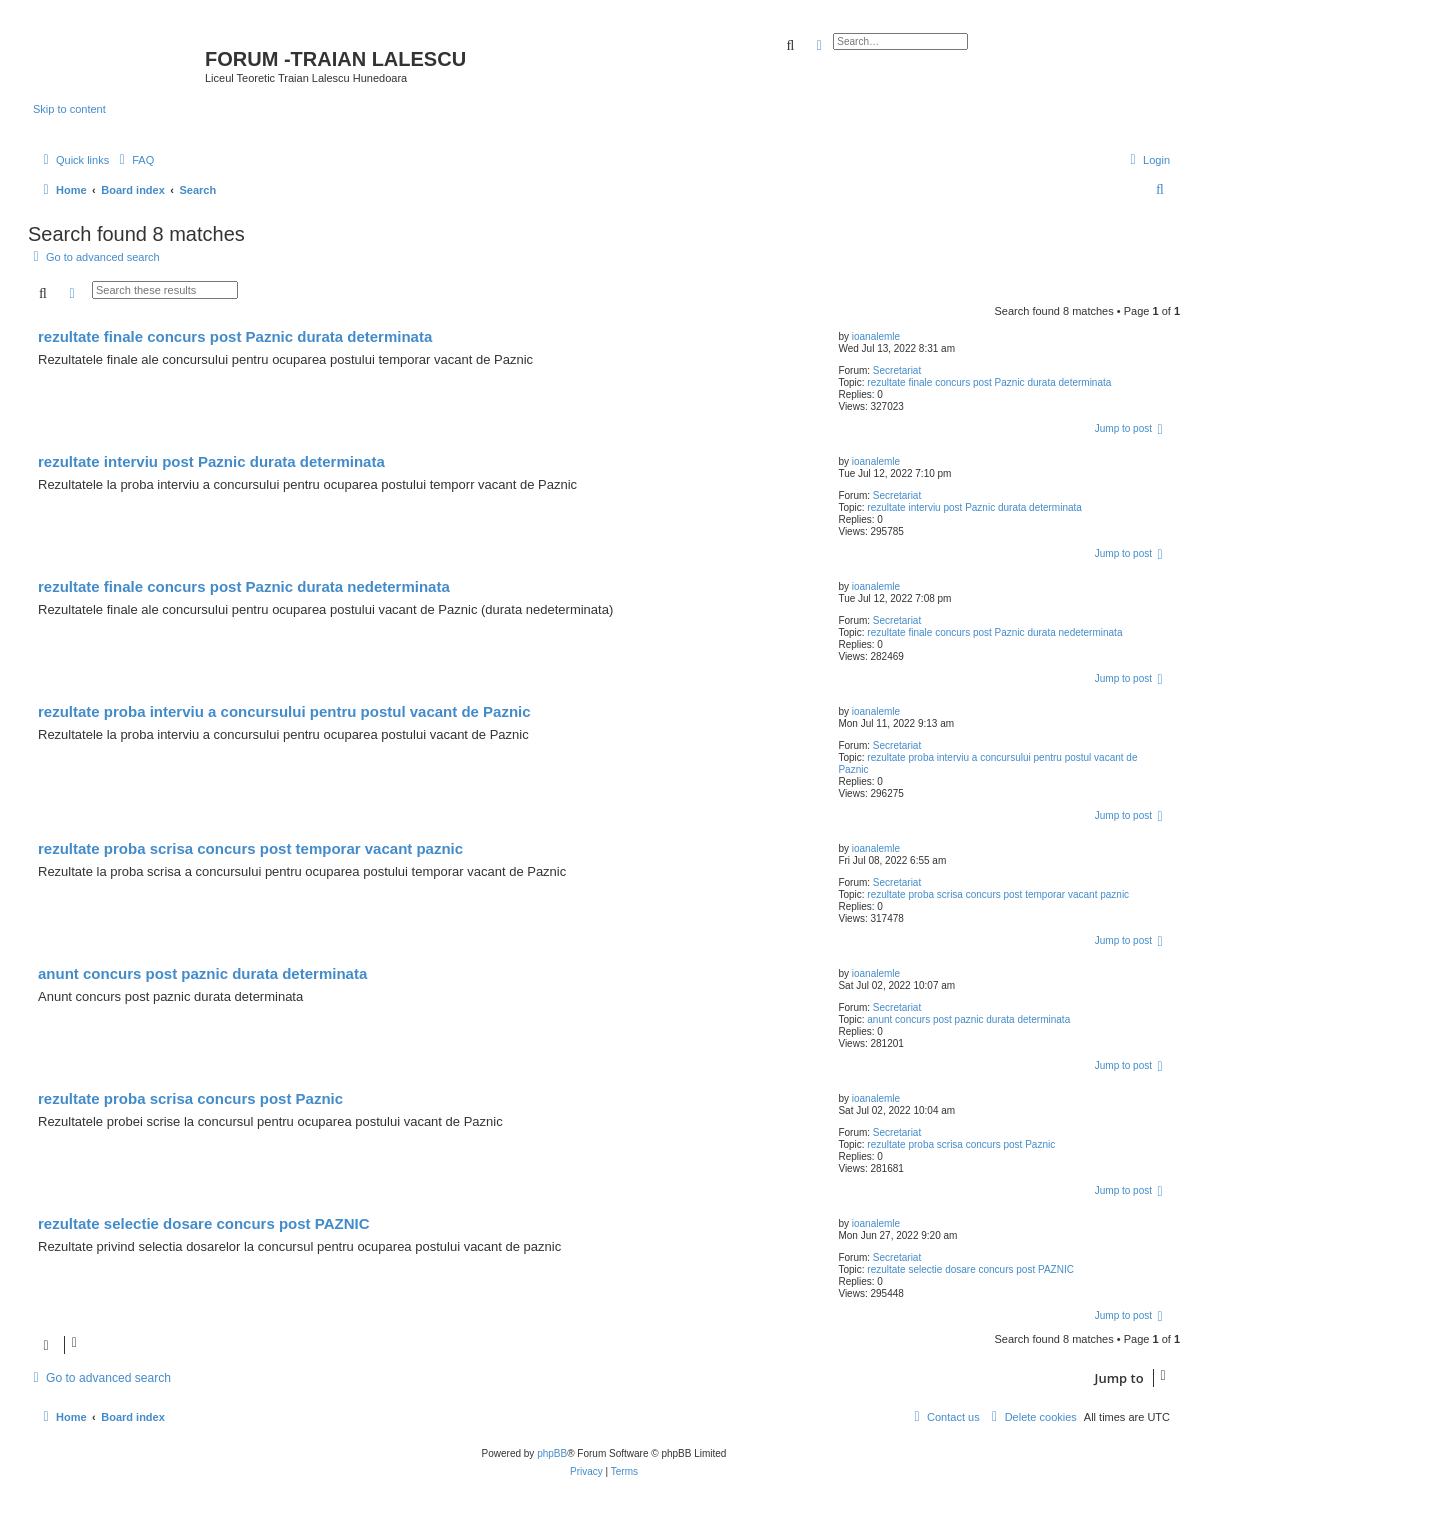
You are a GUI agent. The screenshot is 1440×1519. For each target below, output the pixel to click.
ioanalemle (876, 336)
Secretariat (897, 370)
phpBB (552, 1453)
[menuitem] (134, 160)
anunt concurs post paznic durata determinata (968, 1019)
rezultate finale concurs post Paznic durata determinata (989, 382)
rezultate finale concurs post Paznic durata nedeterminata (994, 632)
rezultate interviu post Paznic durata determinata (974, 507)
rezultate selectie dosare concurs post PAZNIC (970, 1269)
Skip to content (69, 109)
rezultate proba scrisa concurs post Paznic (961, 1144)
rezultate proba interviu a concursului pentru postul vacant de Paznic (284, 711)
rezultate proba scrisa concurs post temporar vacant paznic (998, 894)
